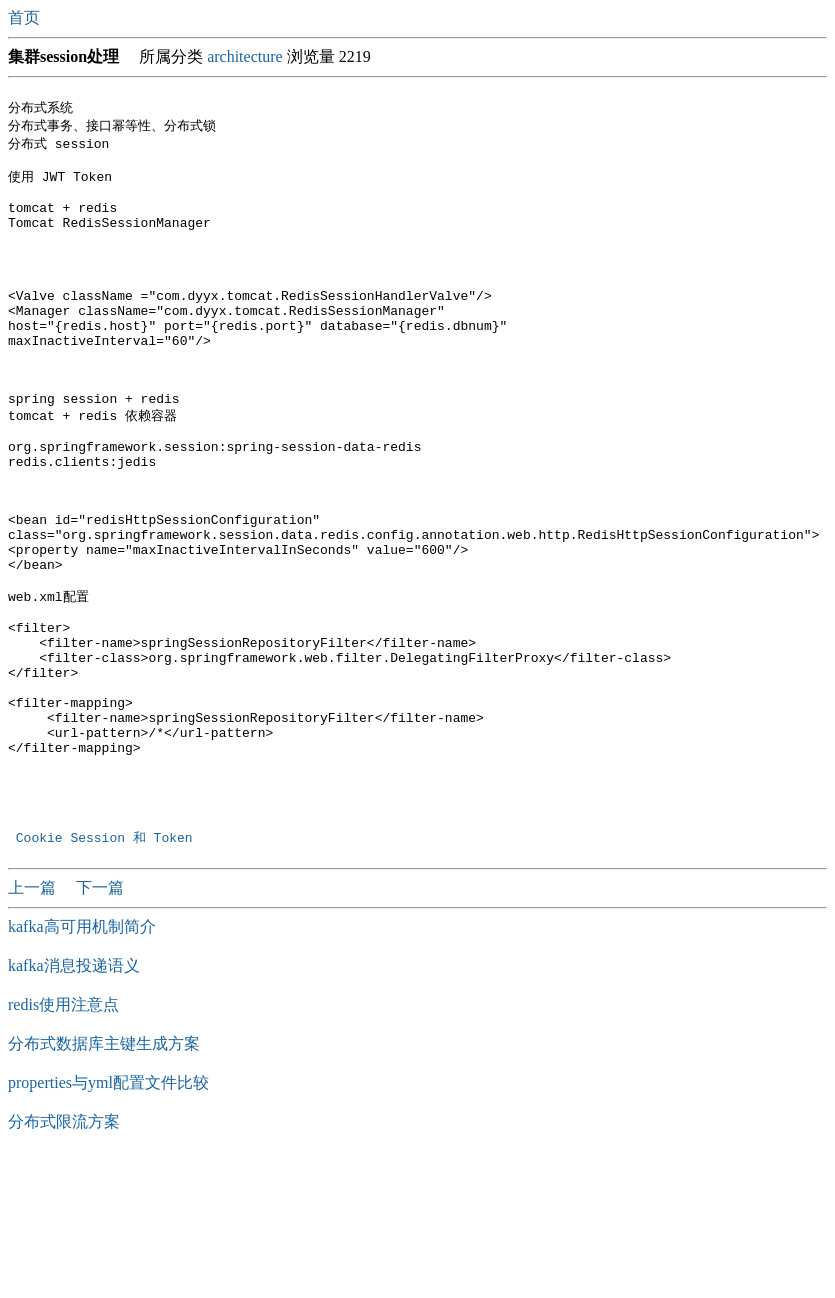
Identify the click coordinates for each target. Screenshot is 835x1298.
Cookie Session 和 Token (108, 958)
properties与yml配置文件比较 (108, 1203)
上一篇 (34, 1008)
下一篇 (100, 1008)
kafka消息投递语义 (74, 1086)
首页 (26, 17)
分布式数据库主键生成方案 (104, 1164)
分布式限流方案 (64, 1242)
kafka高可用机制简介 (82, 1047)
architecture (245, 56)
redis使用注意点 (63, 1125)
